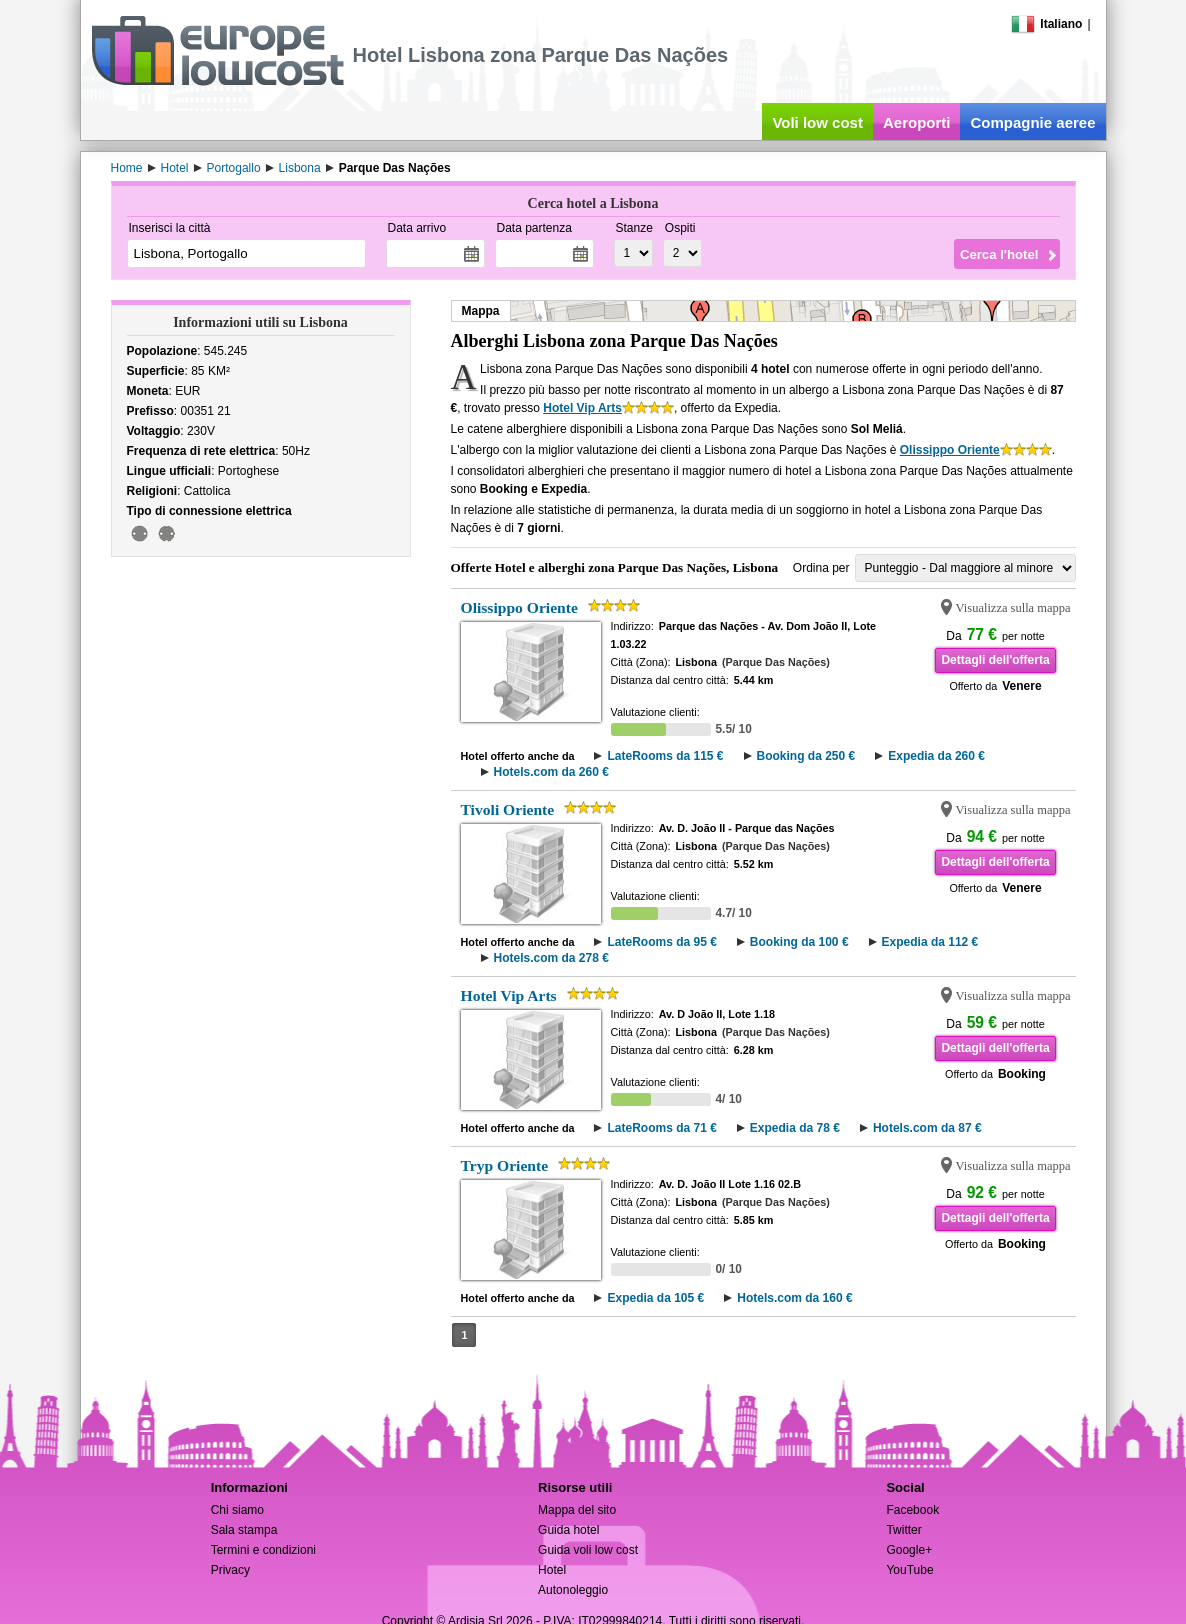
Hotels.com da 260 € (551, 772)
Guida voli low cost (588, 1550)
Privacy (230, 1570)
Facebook (912, 1510)
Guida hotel (568, 1530)
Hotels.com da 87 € (927, 1128)
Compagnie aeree (1032, 122)
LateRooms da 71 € (661, 1128)
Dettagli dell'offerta (995, 660)
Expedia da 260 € (936, 756)
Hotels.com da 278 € (551, 958)
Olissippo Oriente (950, 450)
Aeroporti (917, 122)
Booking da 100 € (799, 942)
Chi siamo (237, 1510)
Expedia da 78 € (795, 1128)
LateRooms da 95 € (661, 942)
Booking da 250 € (806, 756)
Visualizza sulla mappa (1013, 608)
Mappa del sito (577, 1510)
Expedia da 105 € (655, 1298)
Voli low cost (817, 122)
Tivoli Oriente (508, 809)
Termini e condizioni (263, 1550)
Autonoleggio (573, 1590)
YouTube (909, 1570)
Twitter (903, 1530)
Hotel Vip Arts (582, 408)
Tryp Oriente (505, 1165)
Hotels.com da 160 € (794, 1298)
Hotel (552, 1570)
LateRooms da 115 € (665, 756)
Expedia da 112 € (930, 942)
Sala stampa (244, 1530)
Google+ (909, 1550)
